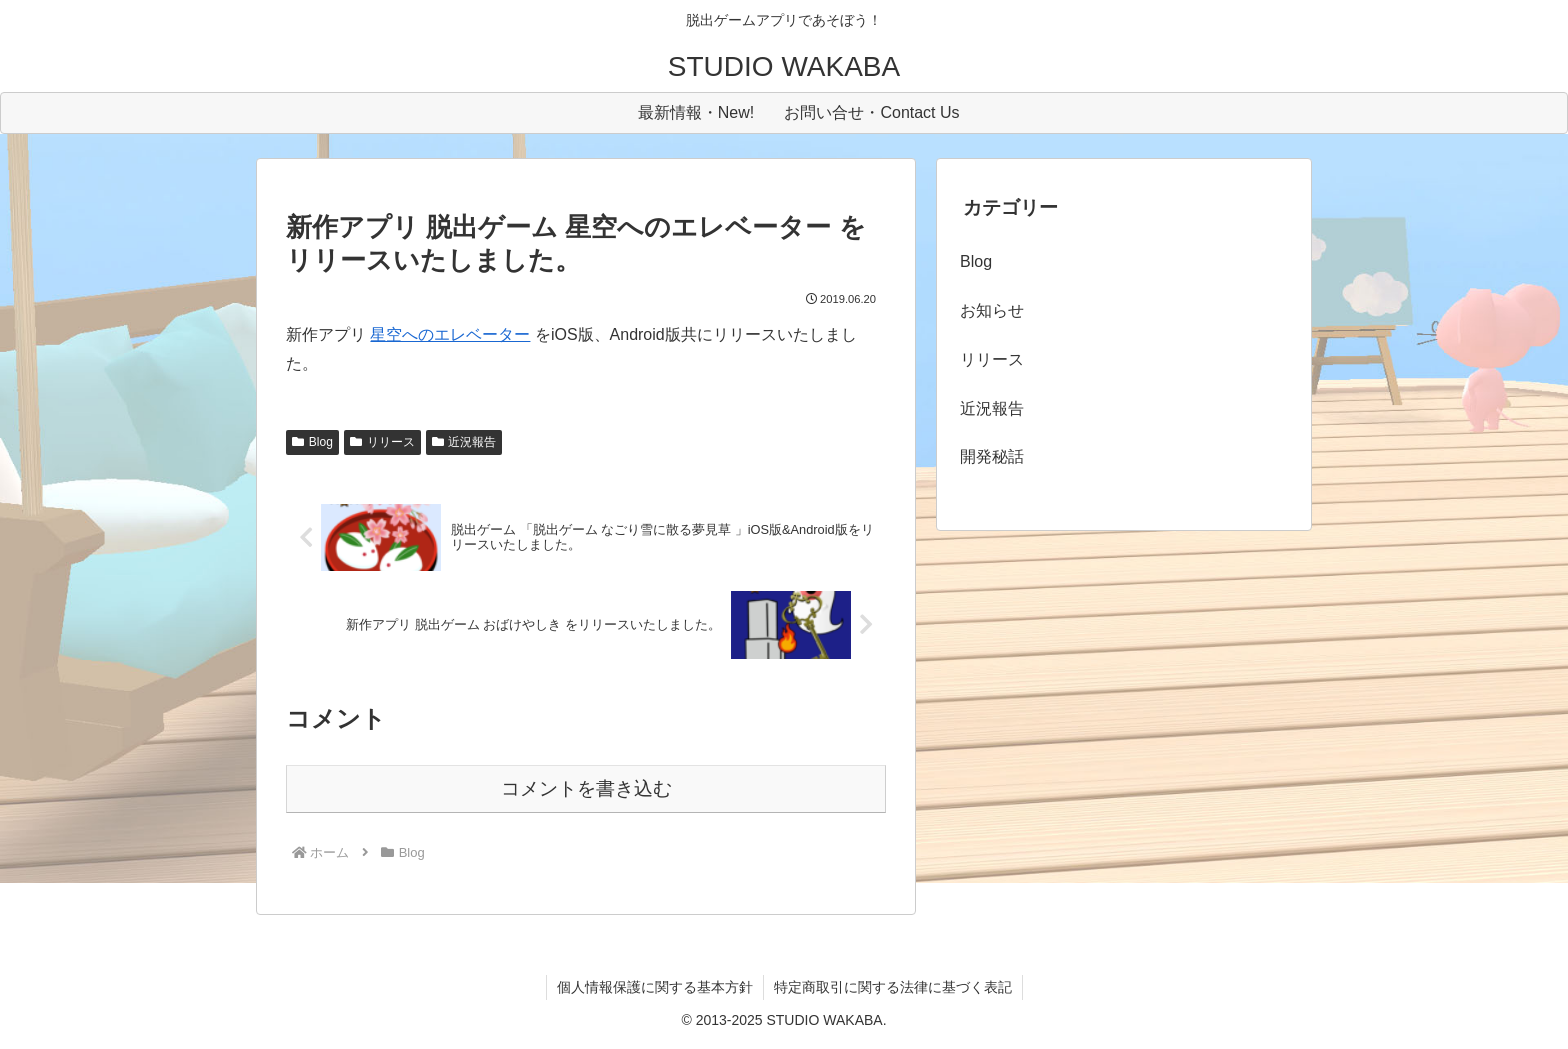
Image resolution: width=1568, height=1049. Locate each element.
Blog (312, 442)
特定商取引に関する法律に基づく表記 (893, 987)
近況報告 (464, 442)
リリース (382, 442)
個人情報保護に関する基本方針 (655, 987)
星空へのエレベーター (450, 334)
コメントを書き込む (586, 788)
